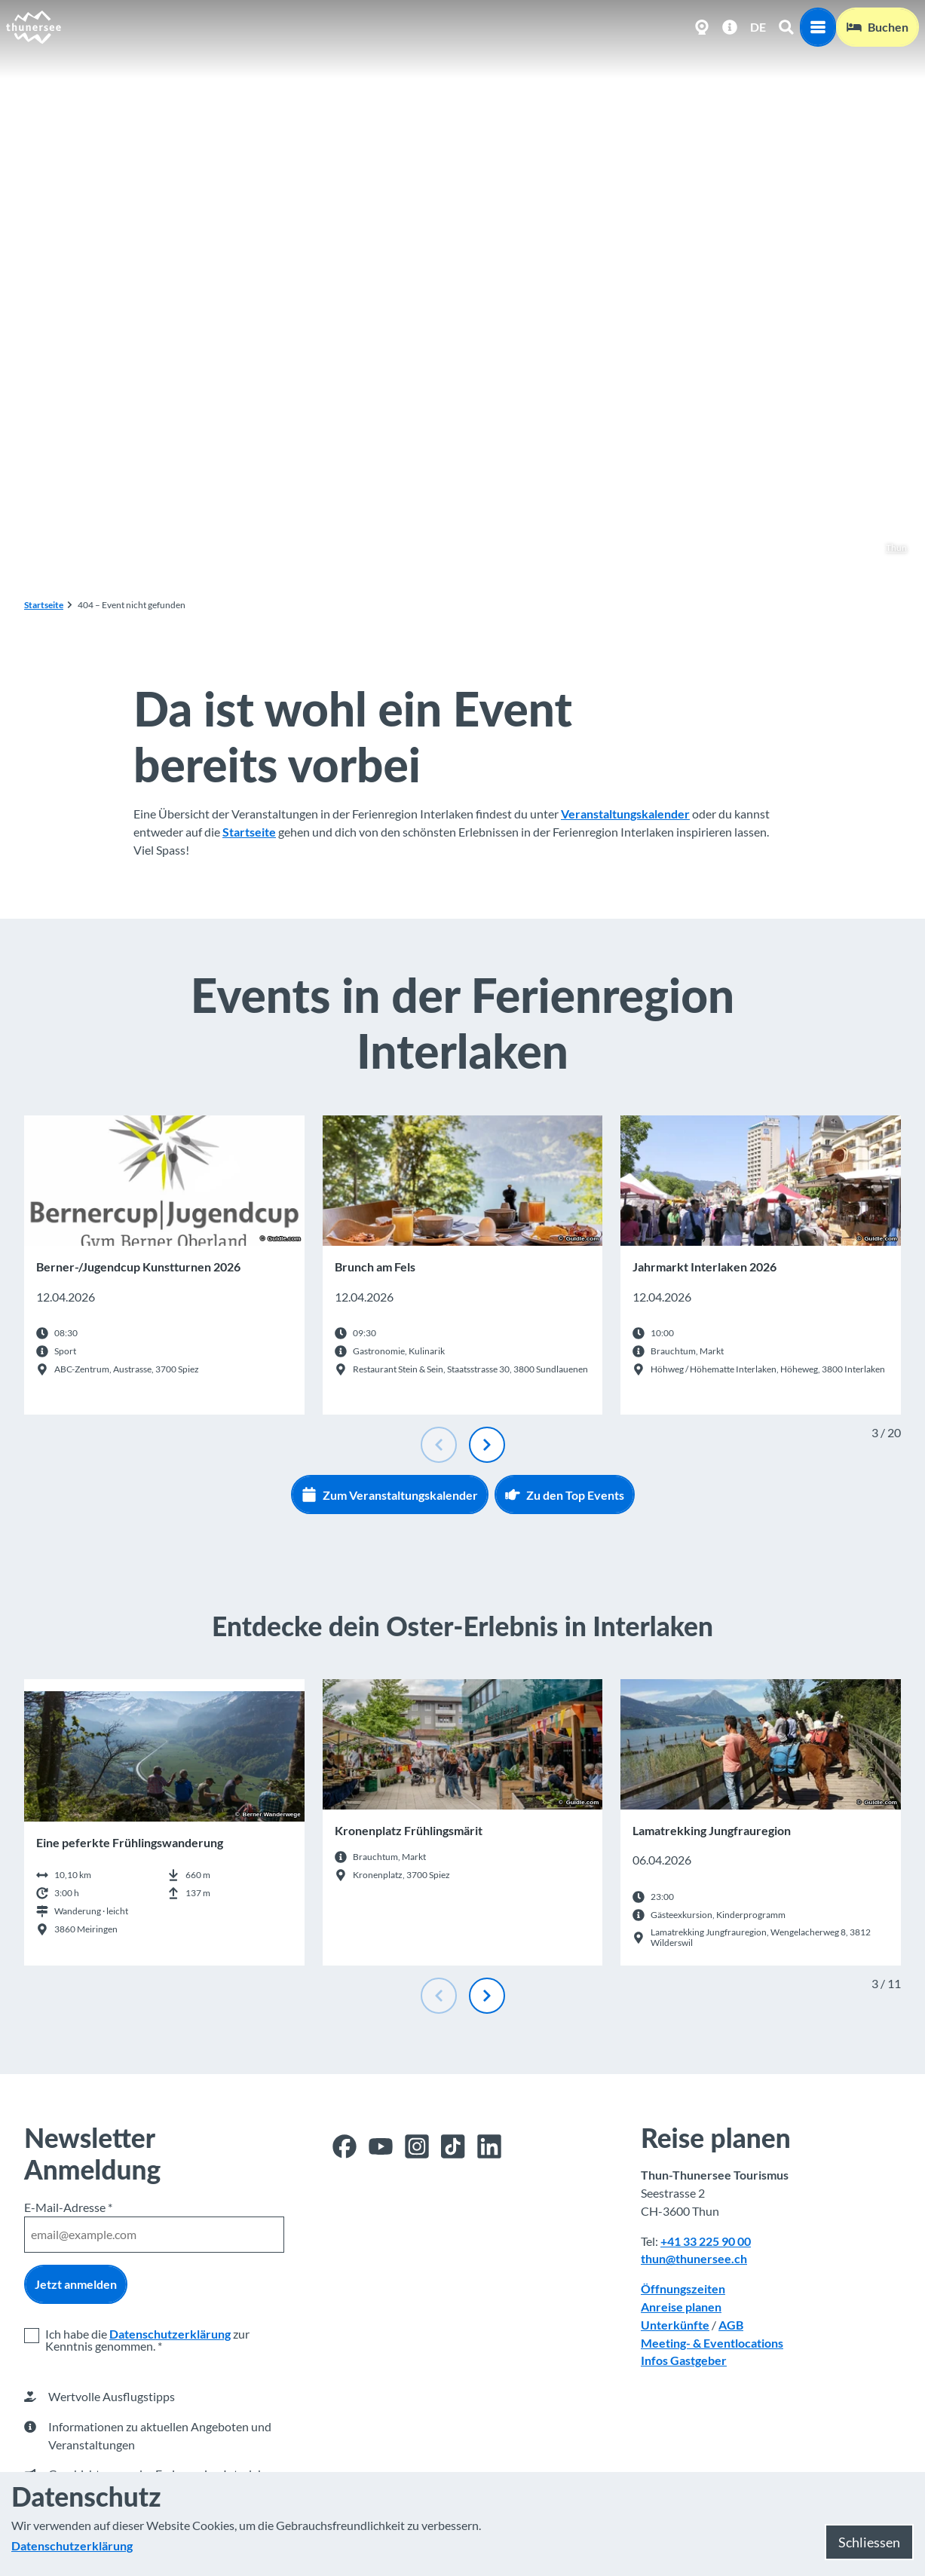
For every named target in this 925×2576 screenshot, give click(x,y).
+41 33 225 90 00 (705, 2241)
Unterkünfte (675, 2324)
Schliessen (869, 2542)
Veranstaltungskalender (625, 813)
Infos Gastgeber (684, 2361)
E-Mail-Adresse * (68, 2207)
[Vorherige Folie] (439, 1445)
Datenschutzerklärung (170, 2334)
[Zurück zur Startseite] (34, 27)
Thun (888, 548)
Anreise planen (681, 2306)
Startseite (43, 604)
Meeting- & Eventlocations (712, 2343)
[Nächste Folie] (487, 1445)
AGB (730, 2324)
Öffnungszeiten (683, 2288)
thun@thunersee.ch (694, 2259)
